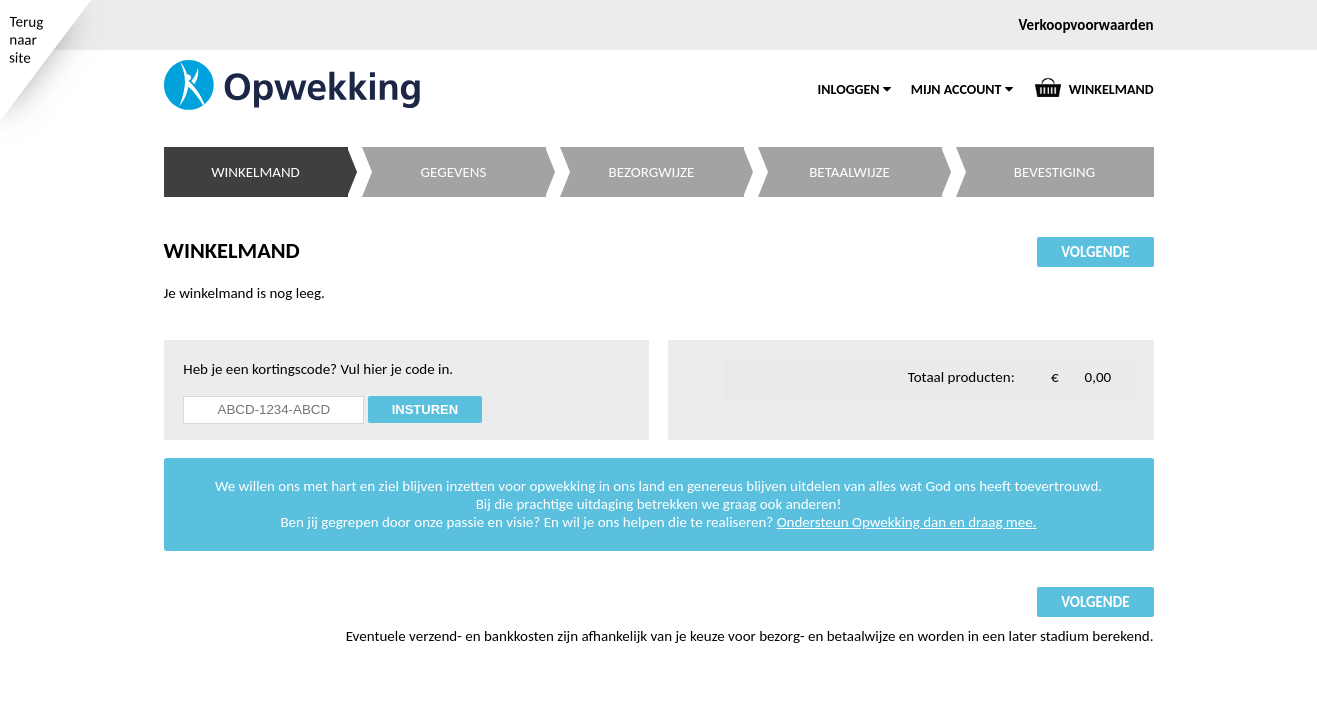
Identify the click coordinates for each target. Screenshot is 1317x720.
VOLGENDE (1095, 252)
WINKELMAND (1111, 89)
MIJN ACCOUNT (962, 89)
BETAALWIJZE (849, 172)
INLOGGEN (854, 89)
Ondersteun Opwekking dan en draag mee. (907, 522)
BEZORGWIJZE (652, 172)
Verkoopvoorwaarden (1086, 25)
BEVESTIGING (1054, 172)
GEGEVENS (454, 172)
